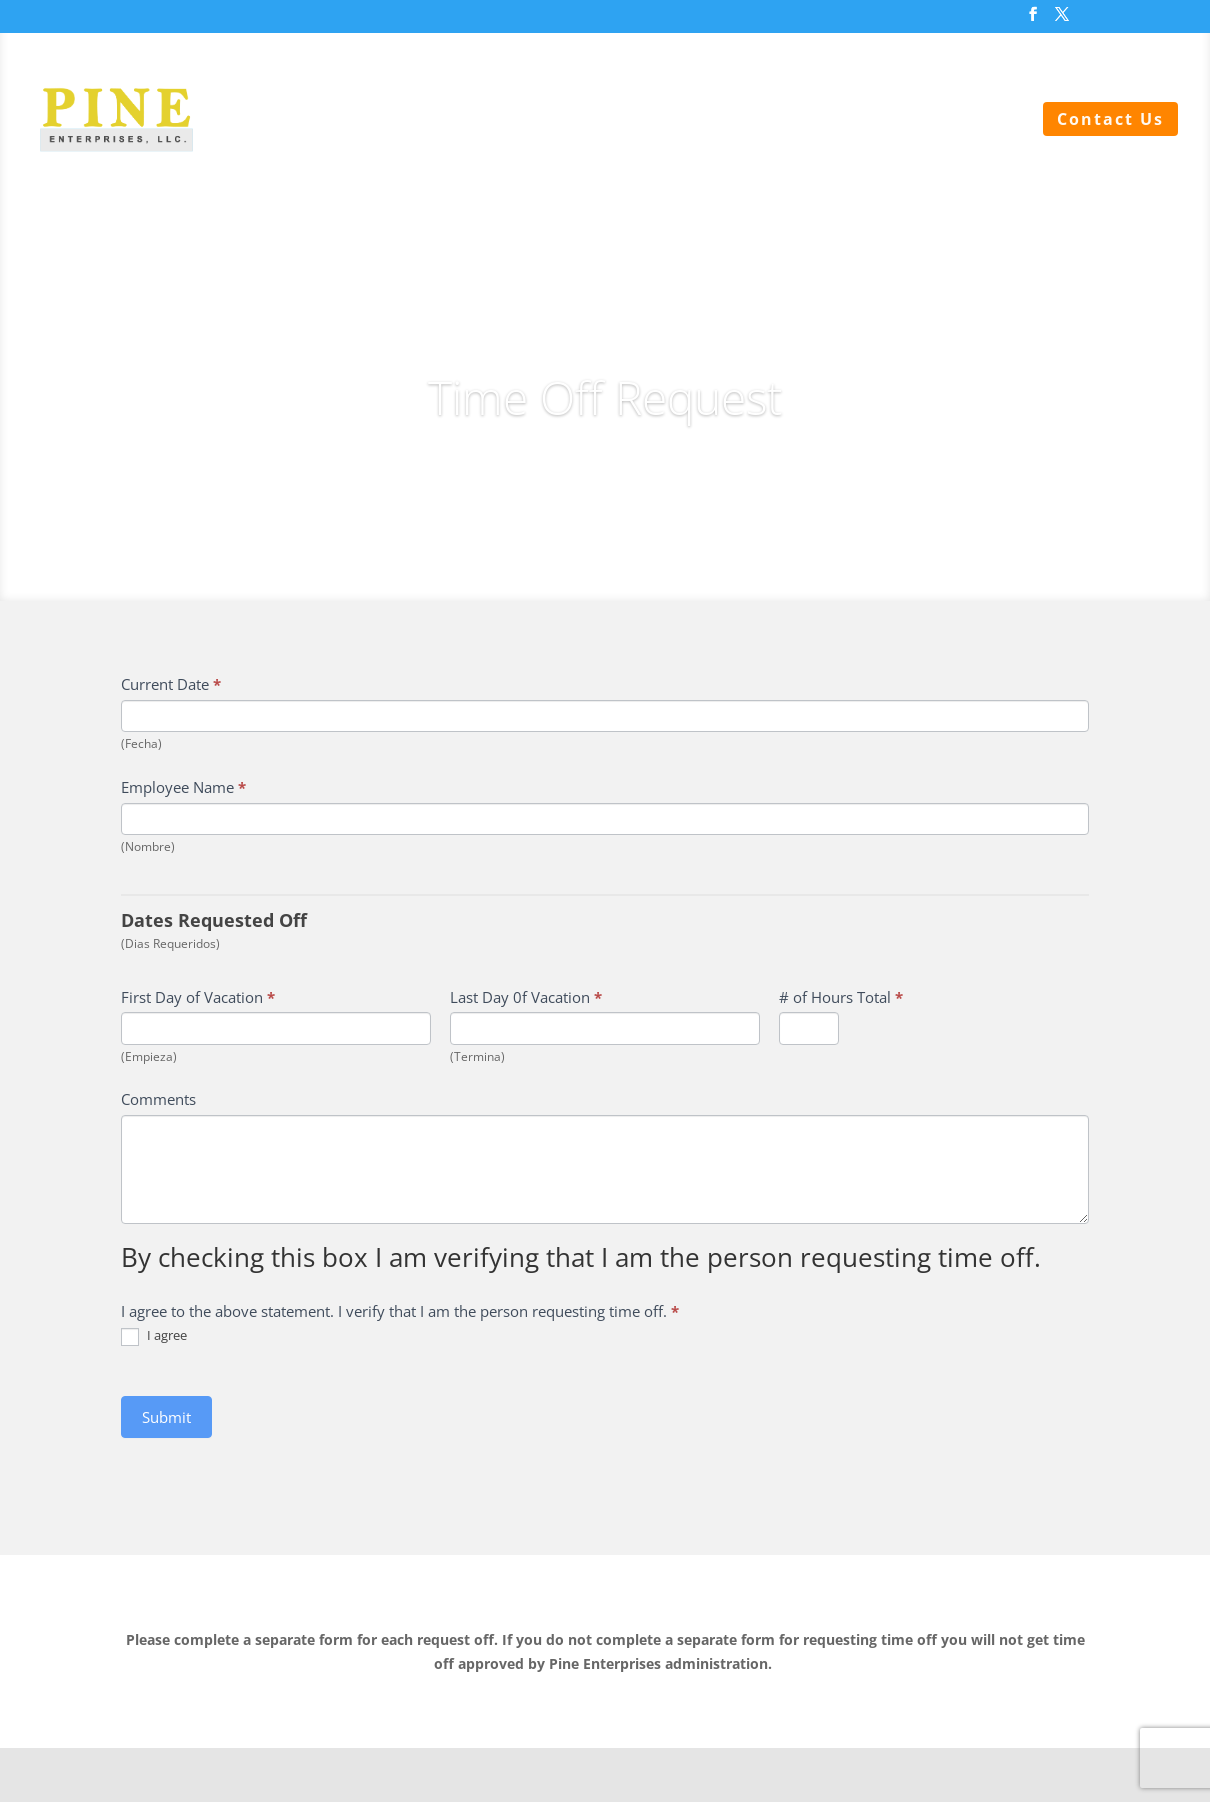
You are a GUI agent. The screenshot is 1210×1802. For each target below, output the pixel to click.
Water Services (636, 121)
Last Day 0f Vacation (526, 997)
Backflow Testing (818, 121)
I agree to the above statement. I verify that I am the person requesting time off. (400, 1311)
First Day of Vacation (198, 997)
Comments (158, 1099)
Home (340, 121)
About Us (972, 121)
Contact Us (1110, 119)
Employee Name (183, 787)
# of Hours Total (841, 997)
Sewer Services (466, 121)
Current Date (171, 684)
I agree (154, 1336)
